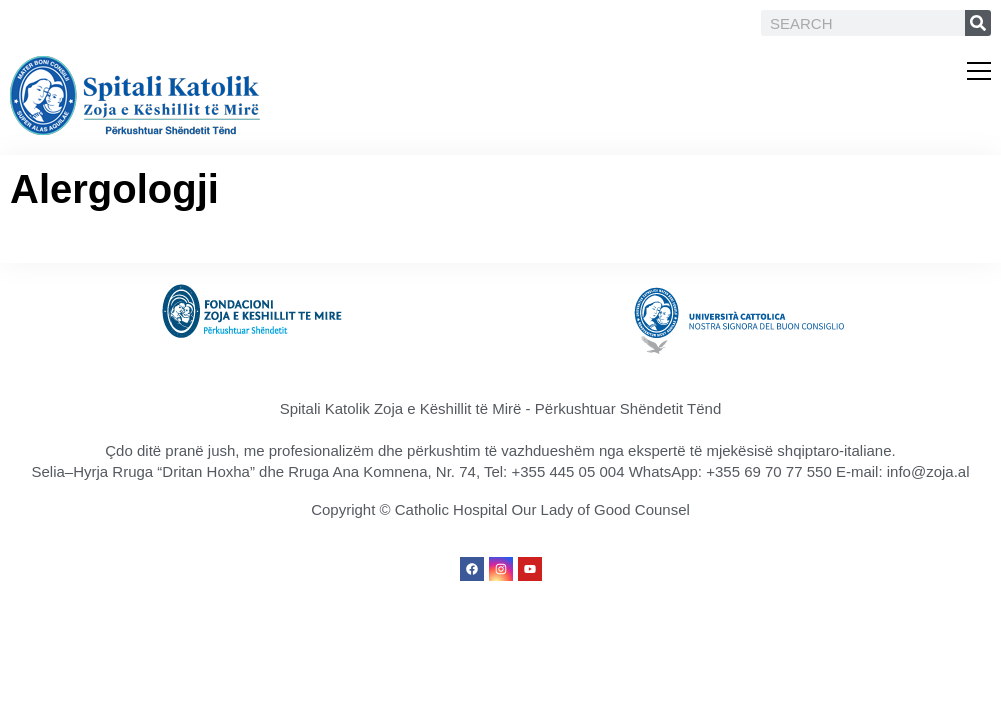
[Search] (978, 23)
